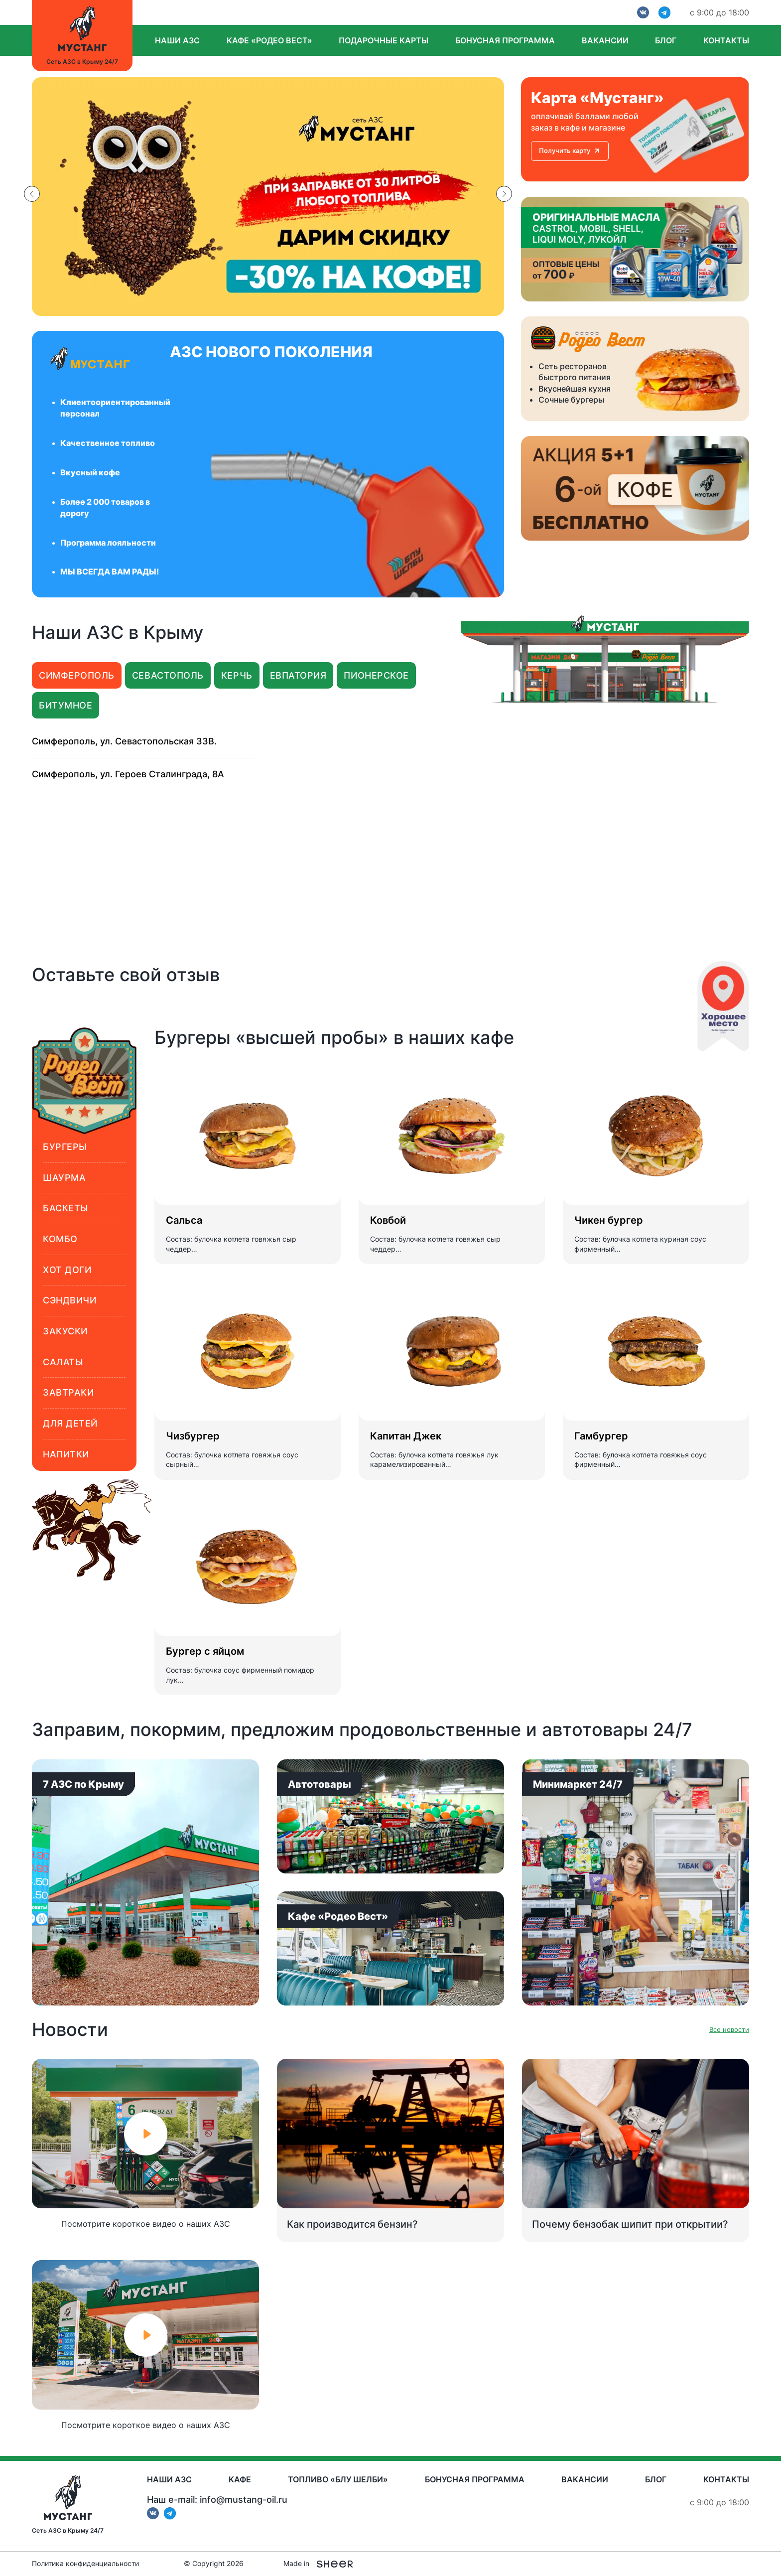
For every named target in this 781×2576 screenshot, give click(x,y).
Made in (318, 2564)
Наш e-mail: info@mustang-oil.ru (217, 2500)
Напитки (66, 1454)
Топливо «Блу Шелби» (338, 2479)
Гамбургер (601, 1436)
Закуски (65, 1331)
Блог (665, 40)
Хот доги (67, 1270)
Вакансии (605, 40)
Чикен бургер (608, 1220)
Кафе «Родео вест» (269, 40)
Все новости (729, 2029)
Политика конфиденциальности (85, 2564)
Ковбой (388, 1220)
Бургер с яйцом (205, 1651)
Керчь (237, 675)
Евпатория (298, 675)
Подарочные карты (383, 40)
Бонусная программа (505, 40)
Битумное (65, 705)
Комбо (60, 1239)
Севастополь (168, 675)
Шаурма (64, 1177)
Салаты (63, 1362)
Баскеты (66, 1208)
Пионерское (376, 675)
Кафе (240, 2479)
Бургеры (65, 1147)
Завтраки (68, 1392)
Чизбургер (193, 1436)
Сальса (184, 1220)
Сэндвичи (69, 1300)
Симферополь (77, 675)
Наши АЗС (177, 40)
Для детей (70, 1423)
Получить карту (570, 150)
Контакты (726, 40)
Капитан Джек (405, 1436)
